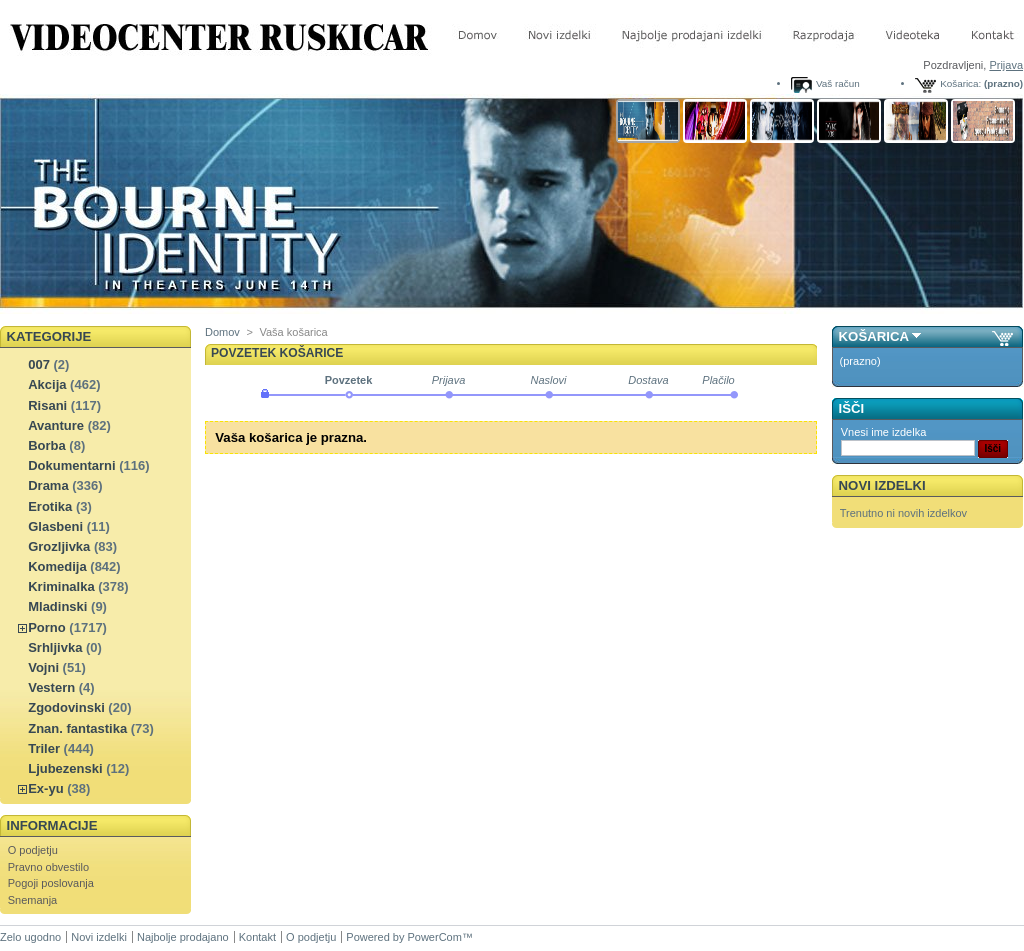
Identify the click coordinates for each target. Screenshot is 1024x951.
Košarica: (960, 83)
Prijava (1006, 65)
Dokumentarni (71, 465)
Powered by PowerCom (404, 937)
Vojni (43, 667)
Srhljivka (55, 647)
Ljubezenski (65, 768)
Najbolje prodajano (183, 937)
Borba (47, 445)
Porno (47, 627)
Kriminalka (61, 586)
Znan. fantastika (77, 728)
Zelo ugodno (30, 937)
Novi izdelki (882, 485)
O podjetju (33, 850)
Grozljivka (59, 546)
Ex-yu (45, 788)
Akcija (47, 384)
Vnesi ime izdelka (884, 432)
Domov (222, 332)
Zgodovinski (66, 707)
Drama (48, 485)
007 (39, 364)
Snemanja (33, 900)
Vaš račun (838, 83)
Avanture (56, 425)
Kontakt (257, 937)
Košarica (874, 336)
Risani (47, 405)
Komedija (57, 566)
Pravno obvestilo (48, 867)
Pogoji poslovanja (51, 883)
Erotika (50, 506)
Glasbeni (55, 526)
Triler (44, 748)
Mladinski (57, 606)
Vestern (51, 687)
